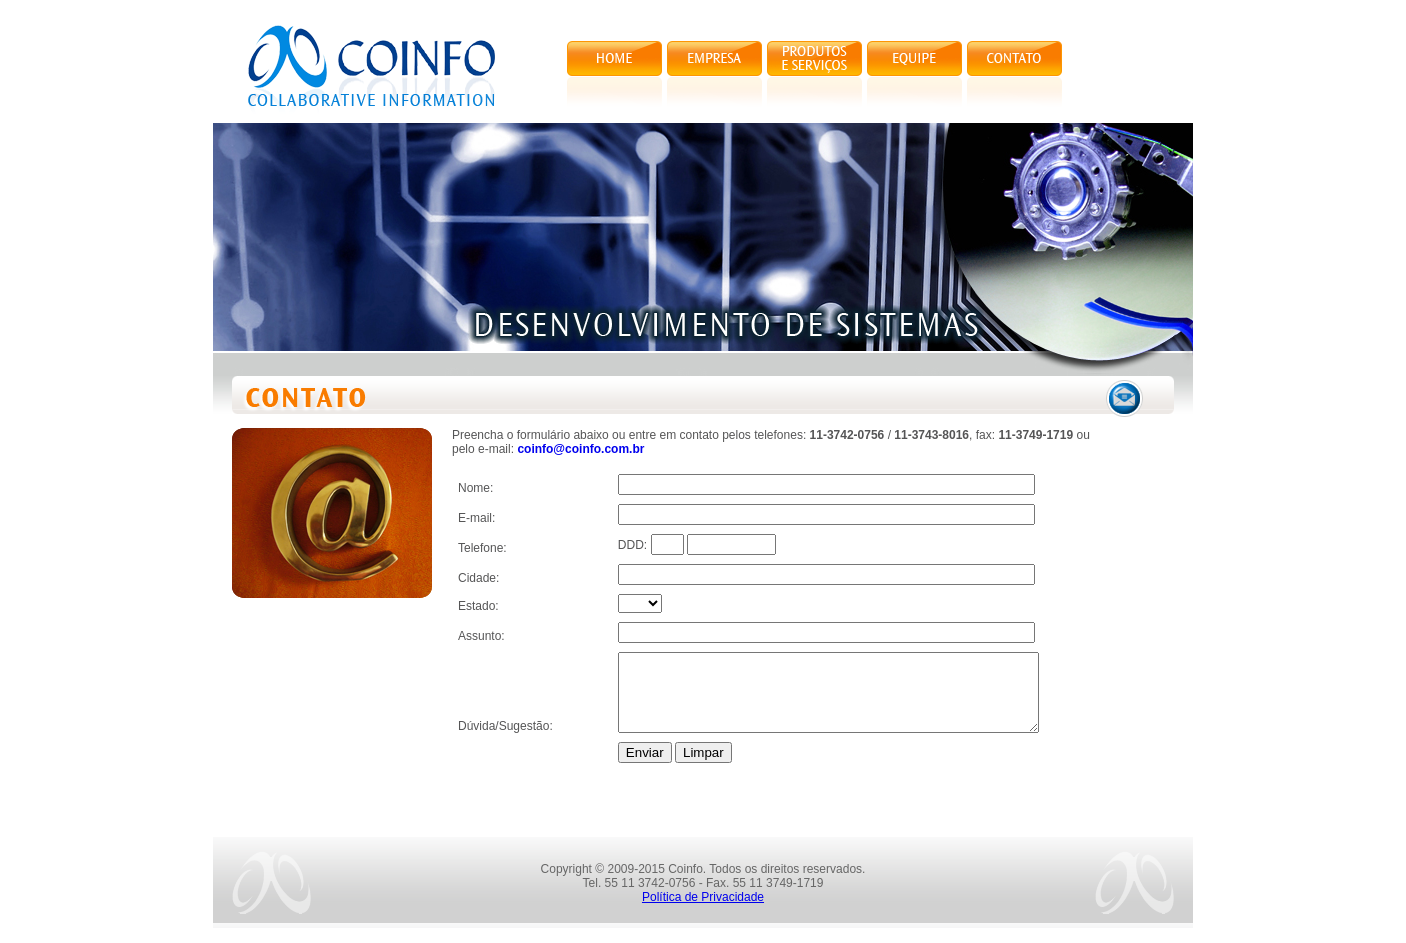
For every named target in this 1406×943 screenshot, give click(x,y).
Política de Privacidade (703, 912)
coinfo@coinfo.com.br (580, 449)
